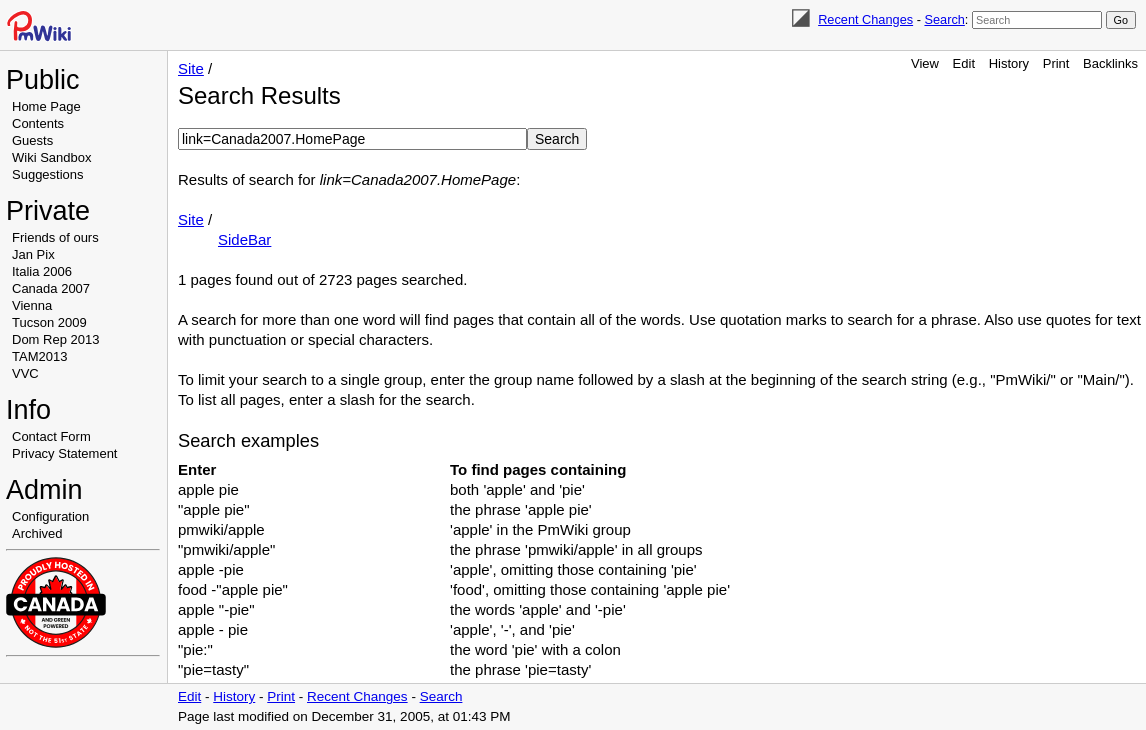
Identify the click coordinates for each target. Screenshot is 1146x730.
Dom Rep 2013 (55, 339)
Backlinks (1110, 63)
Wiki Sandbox (51, 157)
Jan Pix (33, 254)
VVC (25, 373)
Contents (38, 123)
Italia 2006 (42, 271)
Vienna (32, 305)
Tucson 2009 (49, 322)
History (1009, 63)
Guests (32, 140)
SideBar (244, 239)
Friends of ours (55, 237)
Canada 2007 (51, 288)
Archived (37, 533)
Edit (964, 63)
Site (191, 68)
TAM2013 (39, 356)
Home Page (46, 106)
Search (944, 19)
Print (1056, 63)
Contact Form (51, 436)
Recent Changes (865, 19)
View (925, 63)
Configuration (50, 516)
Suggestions (48, 174)
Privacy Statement (65, 453)
